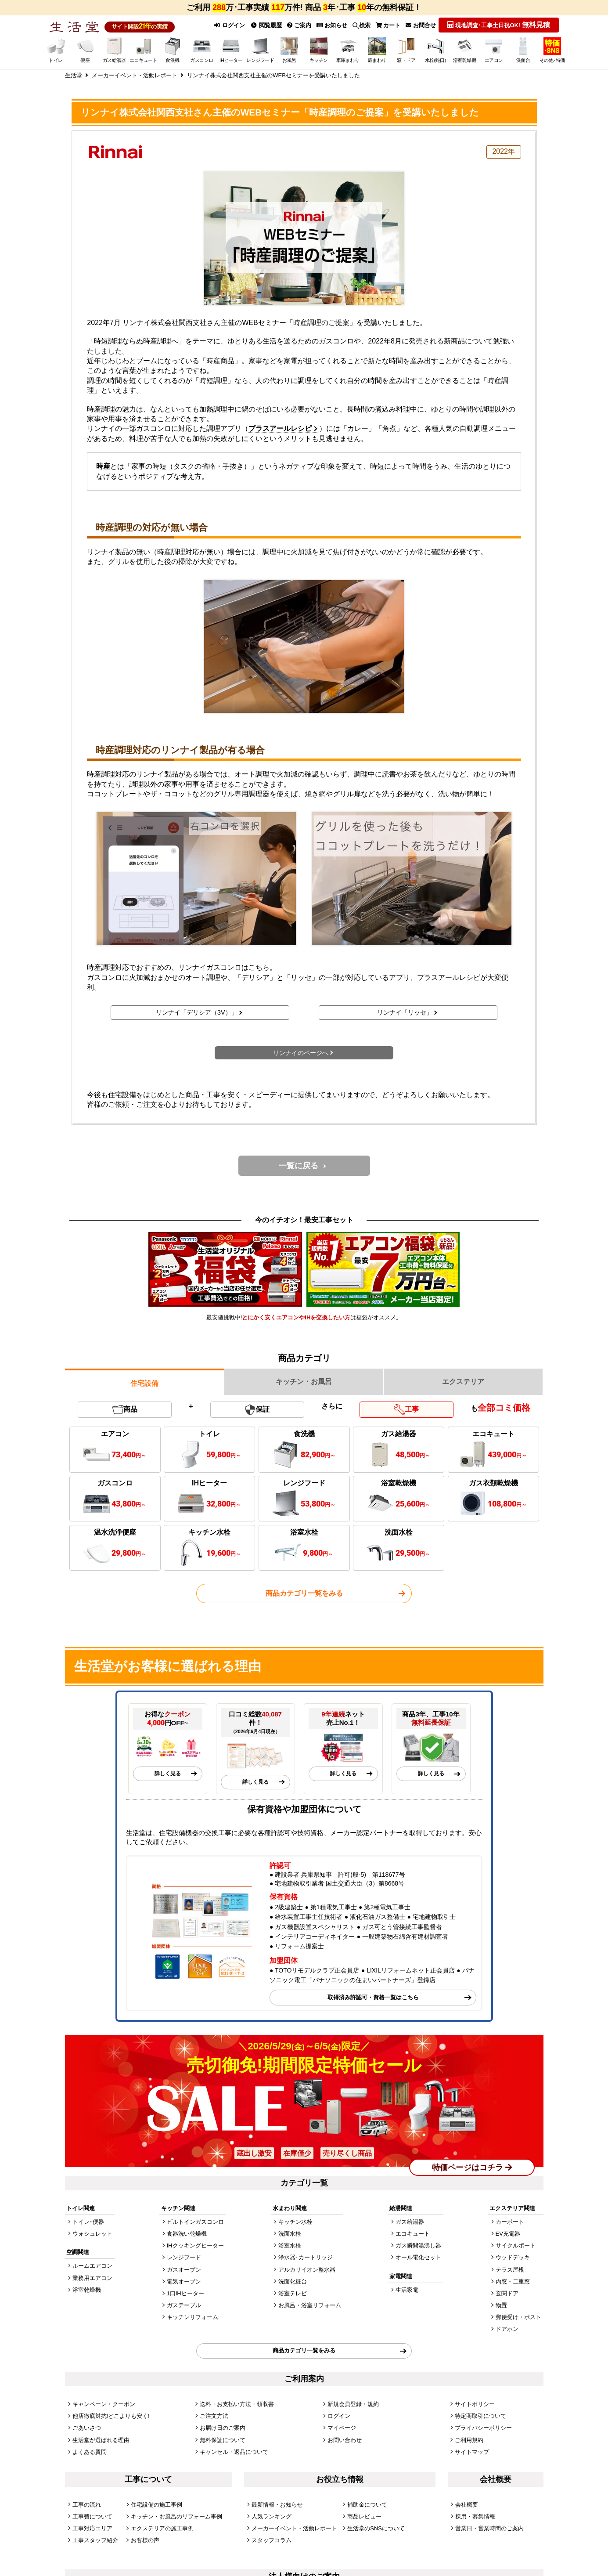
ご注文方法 (214, 2416)
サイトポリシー (475, 2404)
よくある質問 (89, 2452)
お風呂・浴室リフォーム (309, 2305)
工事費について (92, 2516)
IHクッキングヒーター (195, 2245)
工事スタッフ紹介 (95, 2540)
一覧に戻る (298, 1165)
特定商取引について (480, 2416)
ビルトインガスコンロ (195, 2221)
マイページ (341, 2427)
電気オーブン (184, 2281)
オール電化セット (418, 2257)
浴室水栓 (289, 2245)
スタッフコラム (271, 2540)
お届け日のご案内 (222, 2427)
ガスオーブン (184, 2269)
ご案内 (299, 25)
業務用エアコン (92, 2278)
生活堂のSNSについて (376, 2528)
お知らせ (332, 25)
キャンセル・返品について (234, 2452)
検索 (362, 25)
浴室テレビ (292, 2293)
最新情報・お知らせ (277, 2504)
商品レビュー (364, 2516)
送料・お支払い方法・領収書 (237, 2404)
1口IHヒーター (185, 2293)
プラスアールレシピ (280, 428)
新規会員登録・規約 (353, 2404)
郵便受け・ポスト (518, 2317)
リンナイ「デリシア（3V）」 (196, 1012)
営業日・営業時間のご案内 (489, 2528)
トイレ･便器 (88, 2221)
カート (388, 25)
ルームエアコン (92, 2265)
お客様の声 (145, 2540)
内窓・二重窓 (513, 2281)
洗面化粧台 (292, 2281)
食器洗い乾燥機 (187, 2233)
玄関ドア (507, 2293)
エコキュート (413, 2233)
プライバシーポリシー (483, 2427)
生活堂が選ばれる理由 (101, 2440)
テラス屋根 (510, 2269)
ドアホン (507, 2329)
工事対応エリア (92, 2528)
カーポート (510, 2221)
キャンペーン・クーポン (103, 2404)
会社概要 (466, 2504)
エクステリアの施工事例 (162, 2528)
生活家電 (407, 2290)
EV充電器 (508, 2233)
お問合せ (421, 25)
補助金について (367, 2504)
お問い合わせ (344, 2440)
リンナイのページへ (300, 1052)
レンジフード (184, 2257)
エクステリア (463, 1381)
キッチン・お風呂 (304, 1381)
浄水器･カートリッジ (305, 2257)
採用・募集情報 (475, 2516)
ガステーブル (184, 2305)
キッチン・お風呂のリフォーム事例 (176, 2516)
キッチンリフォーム (192, 2317)
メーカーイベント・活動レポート (294, 2528)
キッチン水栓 (295, 2221)
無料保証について (222, 2440)
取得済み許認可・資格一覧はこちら (373, 1997)
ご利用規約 (469, 2440)
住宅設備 (144, 1383)
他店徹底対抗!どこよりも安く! (111, 2416)
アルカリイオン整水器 (306, 2269)
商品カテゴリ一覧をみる (304, 1593)
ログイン (229, 25)
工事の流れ (86, 2504)
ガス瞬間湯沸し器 (418, 2245)
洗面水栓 (289, 2233)
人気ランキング (271, 2516)
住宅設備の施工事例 (156, 2504)
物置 (501, 2305)
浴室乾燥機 (86, 2290)
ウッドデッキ (513, 2257)
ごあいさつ (86, 2427)
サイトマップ (472, 2452)
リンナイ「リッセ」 (404, 1012)
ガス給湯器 (410, 2221)
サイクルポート (516, 2245)
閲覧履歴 (266, 25)
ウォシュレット (92, 2233)
